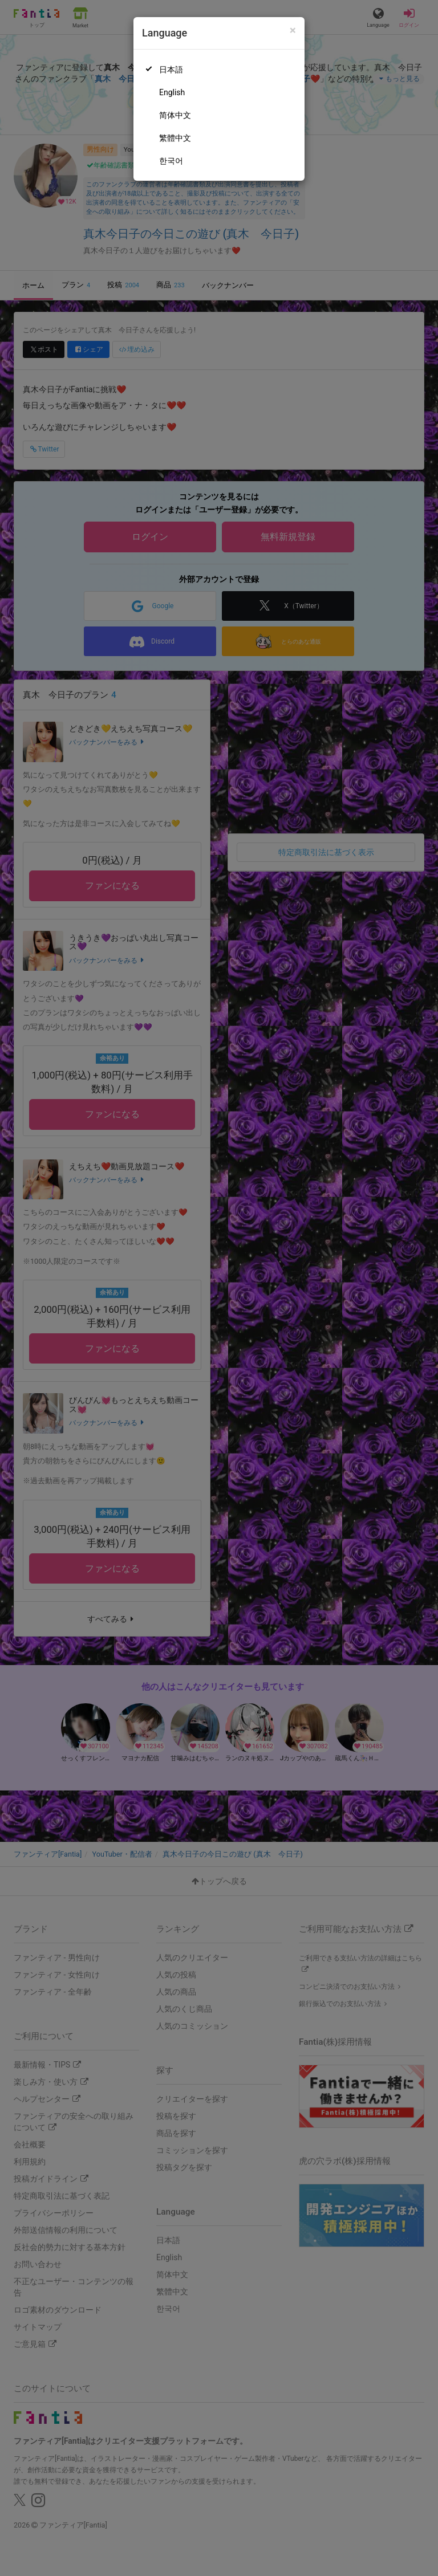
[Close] (293, 30)
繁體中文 (175, 138)
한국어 (171, 160)
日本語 (171, 69)
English (172, 92)
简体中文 (175, 115)
